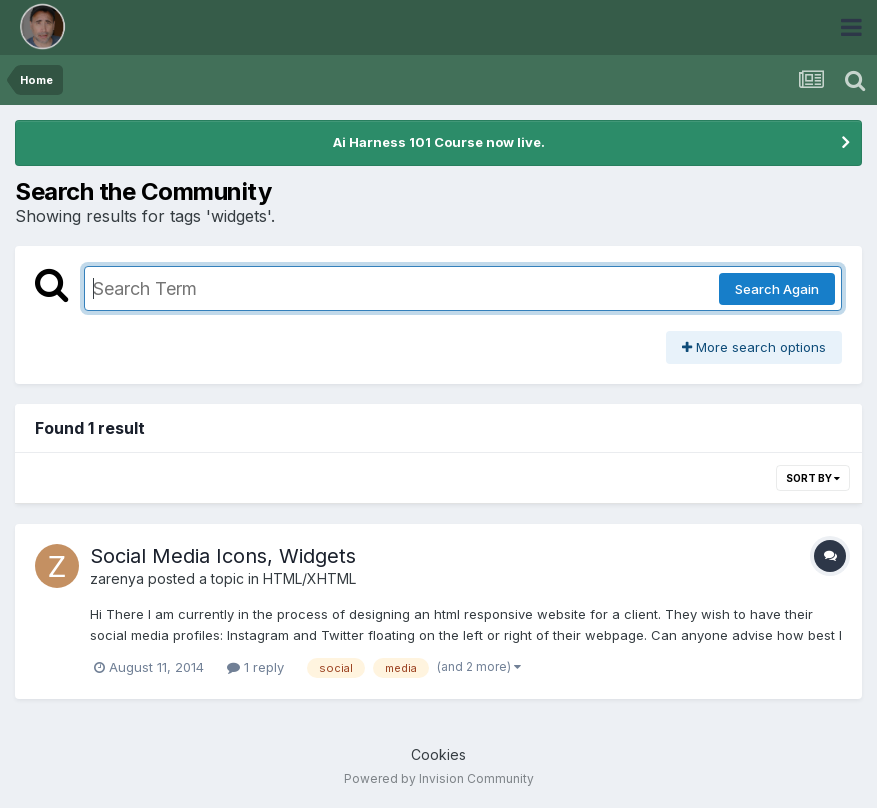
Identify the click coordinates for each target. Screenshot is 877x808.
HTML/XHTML (309, 578)
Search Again (777, 289)
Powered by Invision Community (439, 778)
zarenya (117, 578)
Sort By (813, 478)
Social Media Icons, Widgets (223, 556)
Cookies (438, 754)
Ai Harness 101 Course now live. (439, 142)
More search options (754, 347)
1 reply (255, 667)
